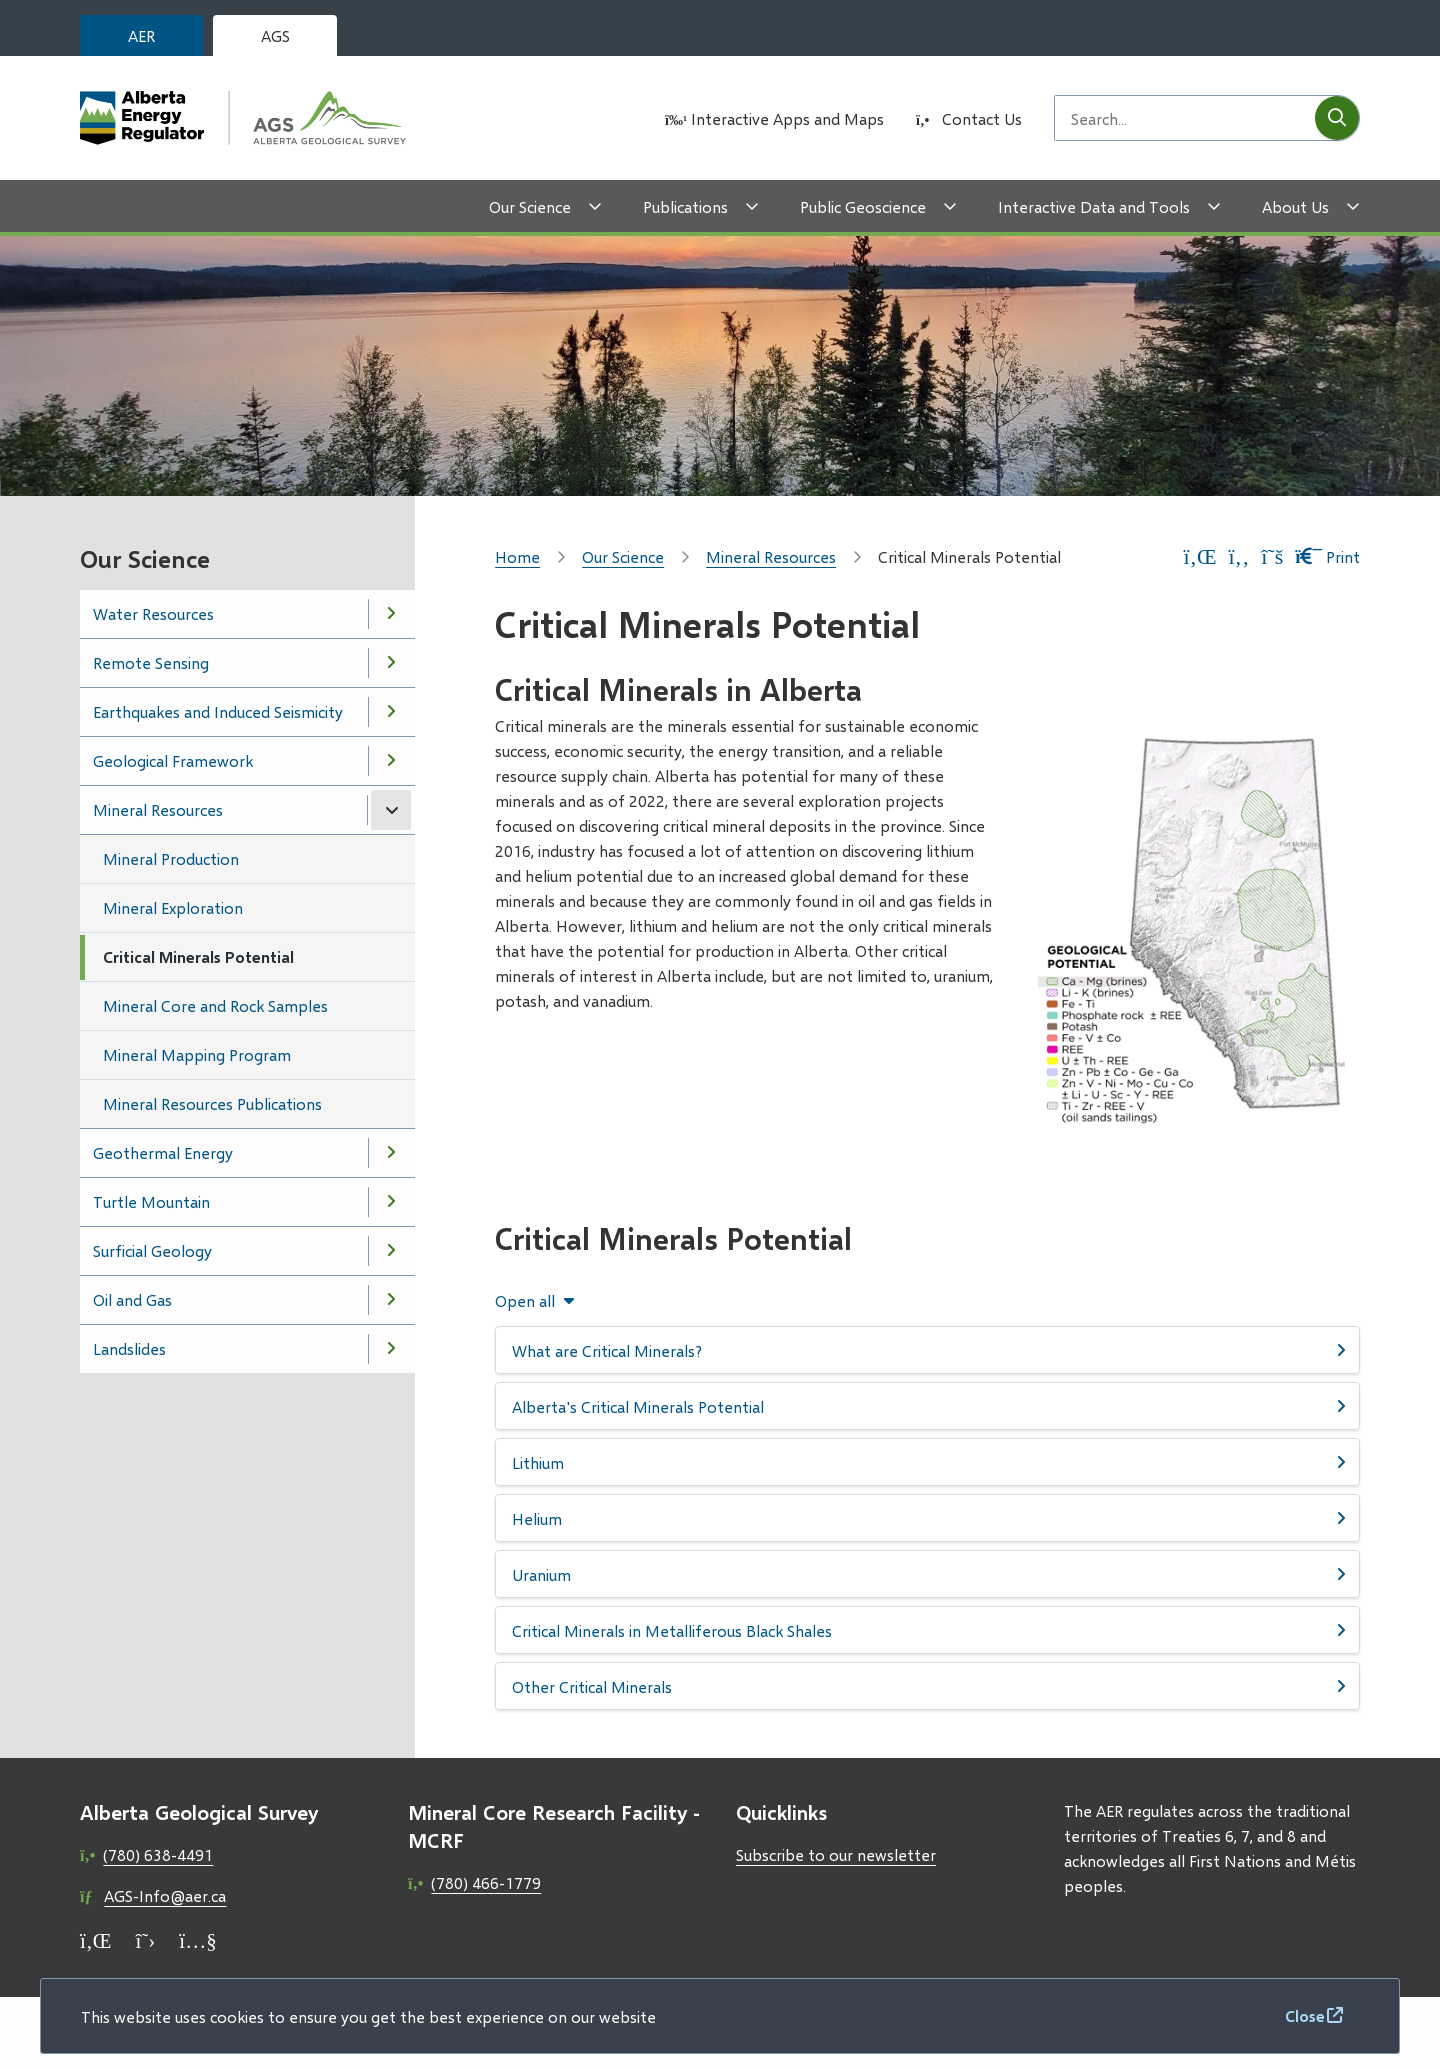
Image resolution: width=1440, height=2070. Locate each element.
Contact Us (982, 118)
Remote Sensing (151, 662)
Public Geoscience (863, 206)
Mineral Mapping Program (197, 1054)
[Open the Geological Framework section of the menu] (391, 761)
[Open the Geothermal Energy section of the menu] (391, 1153)
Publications (685, 206)
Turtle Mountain (151, 1201)
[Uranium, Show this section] (927, 1574)
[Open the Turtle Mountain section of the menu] (391, 1202)
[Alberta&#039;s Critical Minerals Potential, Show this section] (927, 1406)
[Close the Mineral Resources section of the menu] (391, 810)
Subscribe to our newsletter (836, 1854)
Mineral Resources (158, 809)
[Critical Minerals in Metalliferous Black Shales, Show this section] (927, 1630)
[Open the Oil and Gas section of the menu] (391, 1300)
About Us (1295, 206)
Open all (525, 1301)
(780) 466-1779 (486, 1882)
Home (517, 556)
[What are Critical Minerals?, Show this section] (927, 1350)
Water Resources (153, 613)
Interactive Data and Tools (1094, 206)
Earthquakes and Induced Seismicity (218, 711)
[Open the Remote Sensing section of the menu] (391, 663)
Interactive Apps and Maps (787, 118)
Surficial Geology (152, 1250)
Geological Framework (173, 760)
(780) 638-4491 (158, 1854)
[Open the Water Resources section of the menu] (391, 614)
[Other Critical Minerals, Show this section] (927, 1686)
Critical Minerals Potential (198, 956)
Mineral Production (171, 858)
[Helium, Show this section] (927, 1518)
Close (1305, 2015)
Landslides (129, 1348)
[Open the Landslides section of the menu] (391, 1349)
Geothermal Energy (163, 1152)
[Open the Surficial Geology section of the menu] (391, 1251)
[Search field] (1185, 118)
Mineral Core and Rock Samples (215, 1005)
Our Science (530, 206)
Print (1327, 556)
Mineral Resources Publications (212, 1103)
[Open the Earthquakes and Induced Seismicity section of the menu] (391, 712)
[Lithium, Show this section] (927, 1462)
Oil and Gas (132, 1299)
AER (141, 35)
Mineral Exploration (173, 907)
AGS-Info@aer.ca (165, 1895)
